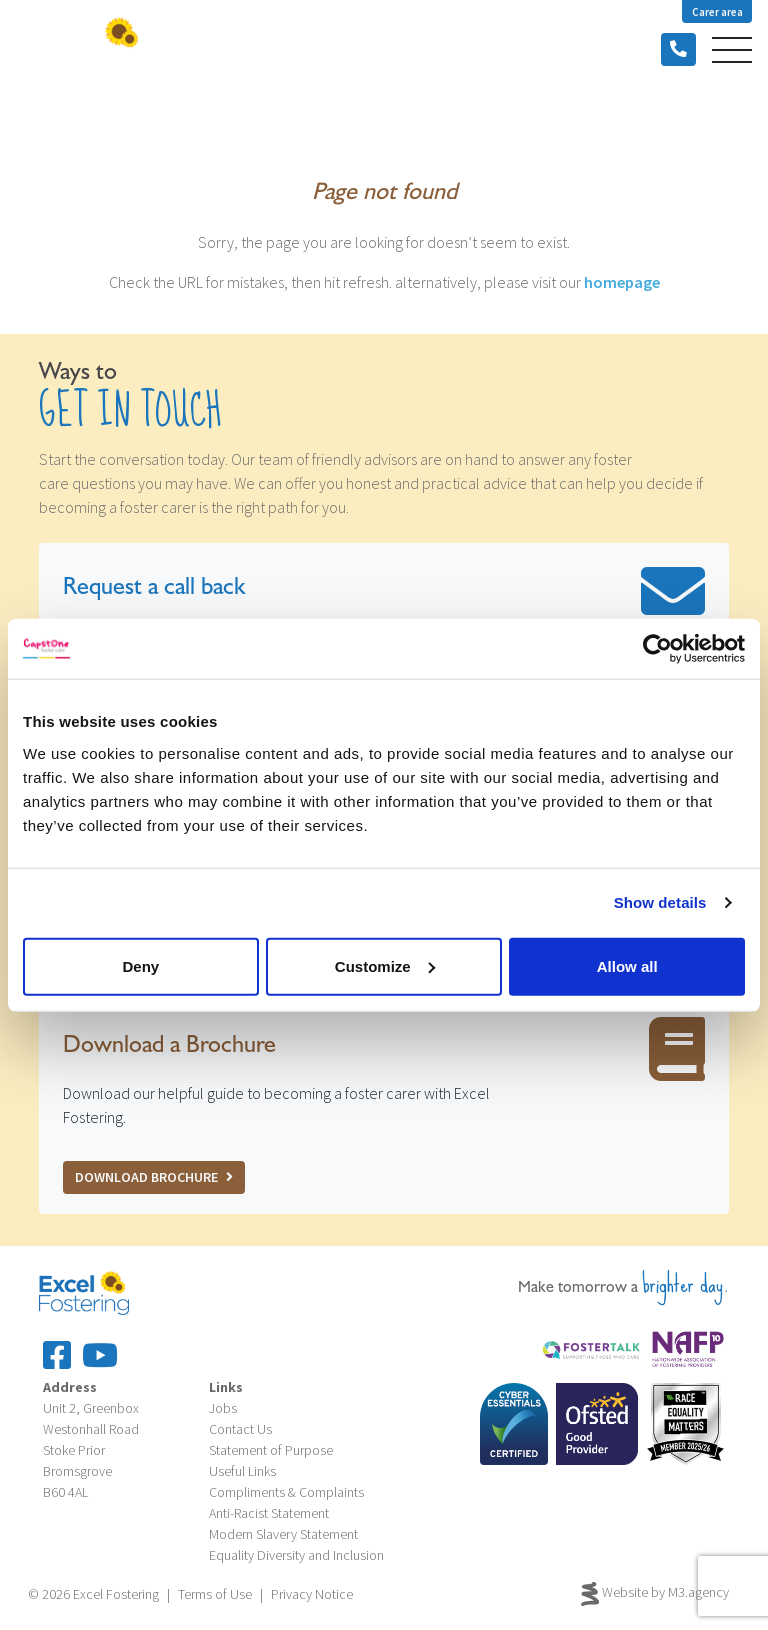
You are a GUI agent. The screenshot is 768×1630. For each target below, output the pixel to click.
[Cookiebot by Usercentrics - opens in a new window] (657, 649)
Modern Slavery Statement (283, 1534)
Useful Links (242, 1471)
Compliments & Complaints (286, 1492)
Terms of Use (215, 1594)
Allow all (627, 965)
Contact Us (240, 1429)
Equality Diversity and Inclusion (296, 1555)
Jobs (223, 1408)
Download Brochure (154, 1177)
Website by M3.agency (655, 1594)
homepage (622, 282)
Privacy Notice (312, 1594)
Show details (660, 902)
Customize (385, 965)
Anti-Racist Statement (269, 1513)
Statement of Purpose (271, 1450)
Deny (140, 965)
